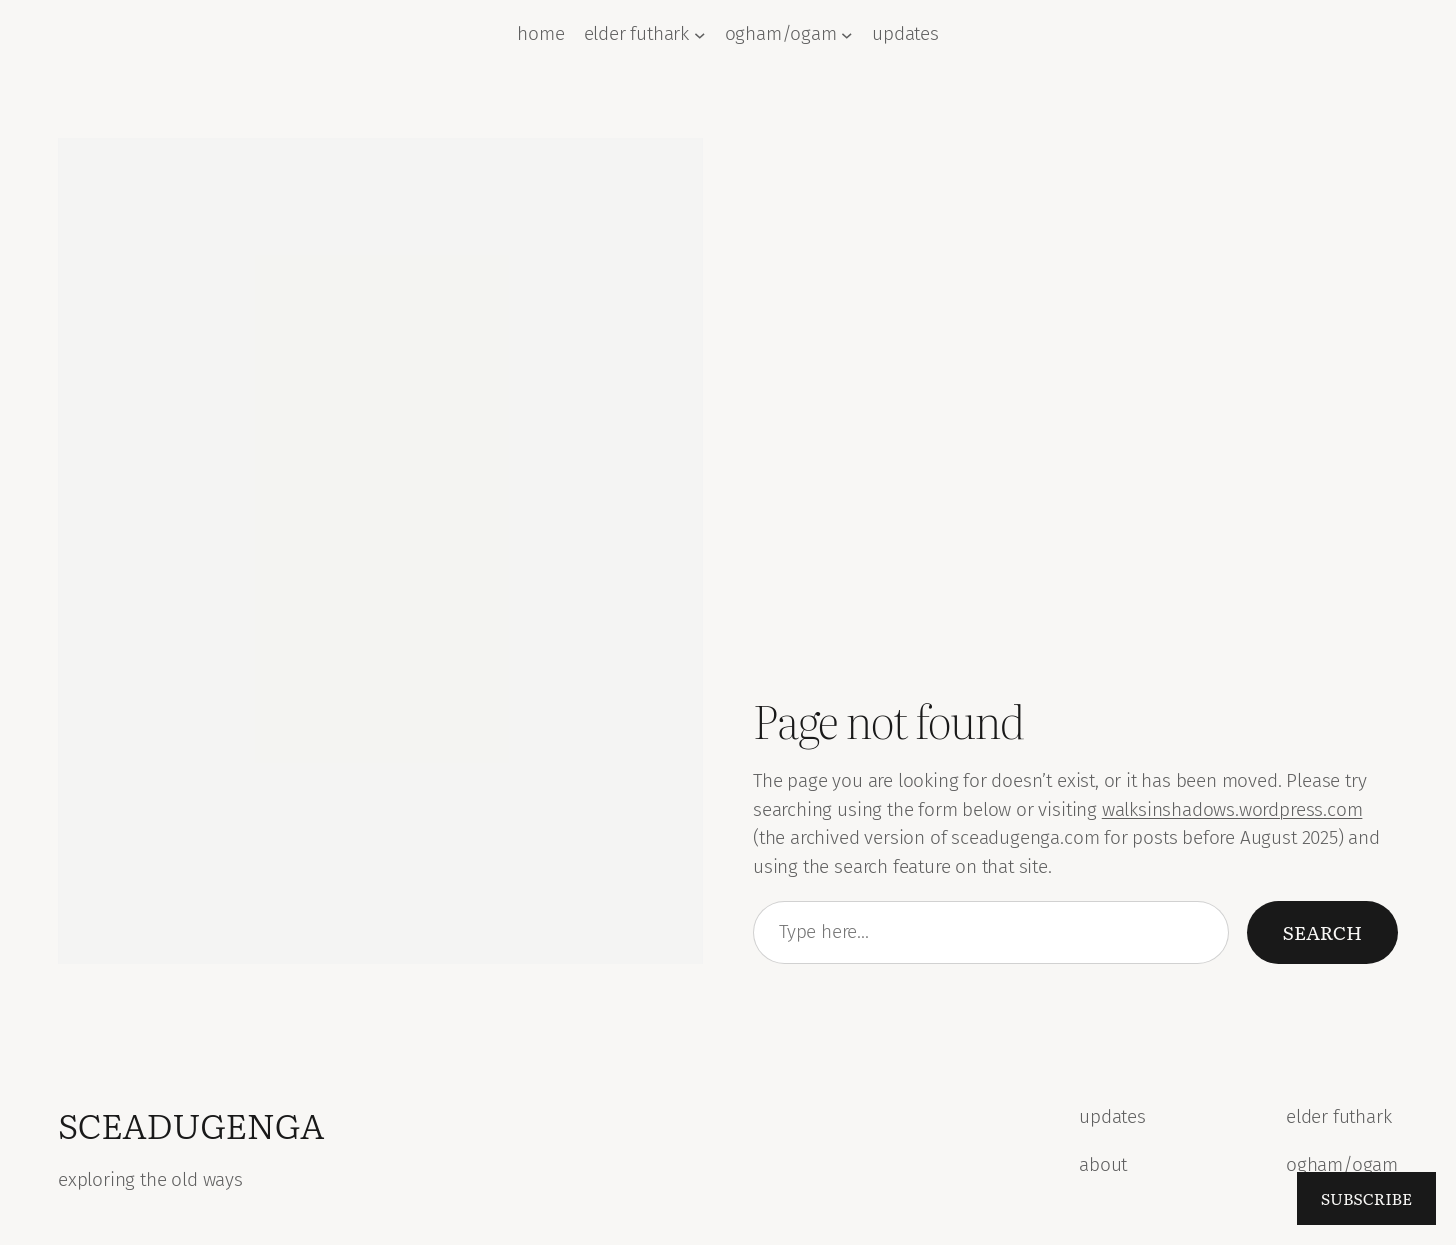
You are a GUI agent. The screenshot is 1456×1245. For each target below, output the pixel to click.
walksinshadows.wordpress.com (1232, 809)
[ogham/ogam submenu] (847, 35)
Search (1322, 931)
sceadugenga (191, 1124)
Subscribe (1366, 1198)
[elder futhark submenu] (700, 35)
